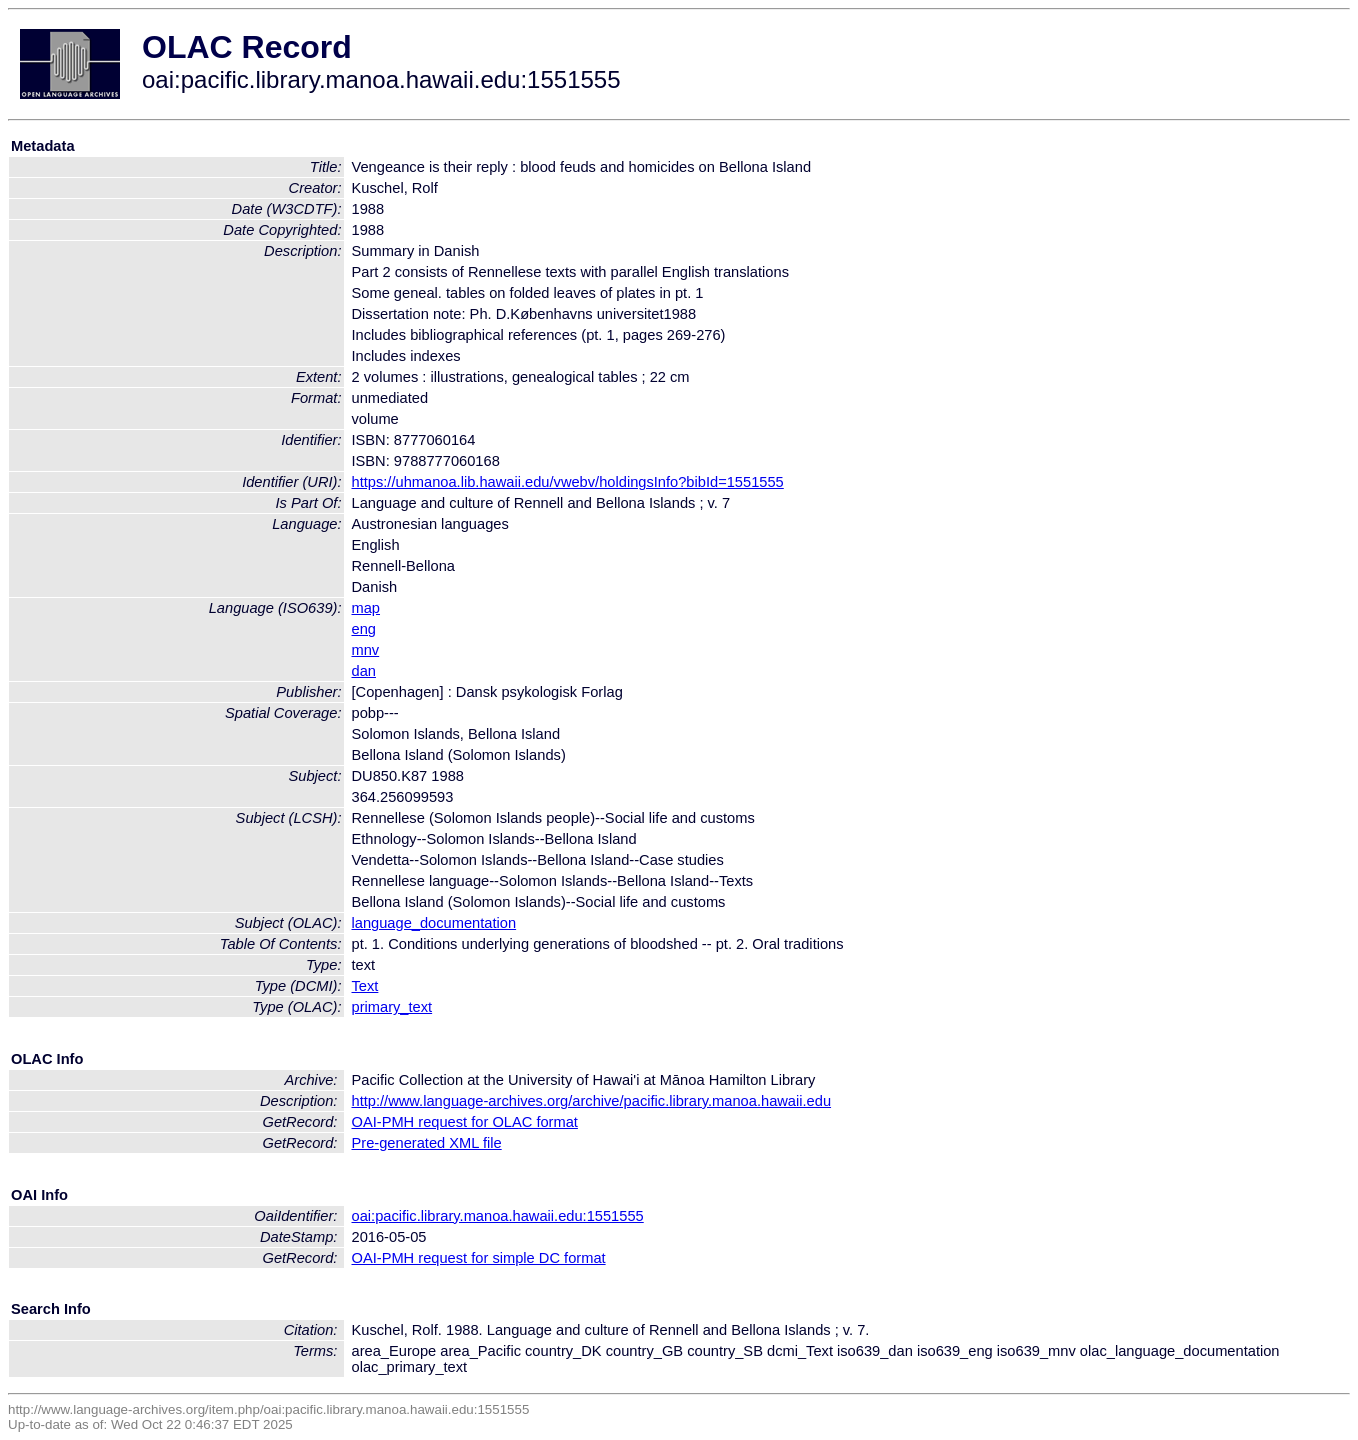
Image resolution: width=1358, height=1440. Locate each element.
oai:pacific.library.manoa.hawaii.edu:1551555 (498, 1216)
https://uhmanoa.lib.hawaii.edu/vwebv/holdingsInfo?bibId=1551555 (568, 482)
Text (365, 986)
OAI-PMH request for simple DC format (479, 1258)
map (366, 608)
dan (364, 671)
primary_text (392, 1007)
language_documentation (434, 923)
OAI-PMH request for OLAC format (465, 1122)
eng (364, 629)
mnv (366, 650)
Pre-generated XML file (427, 1143)
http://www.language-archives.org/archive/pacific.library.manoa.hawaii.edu (592, 1101)
